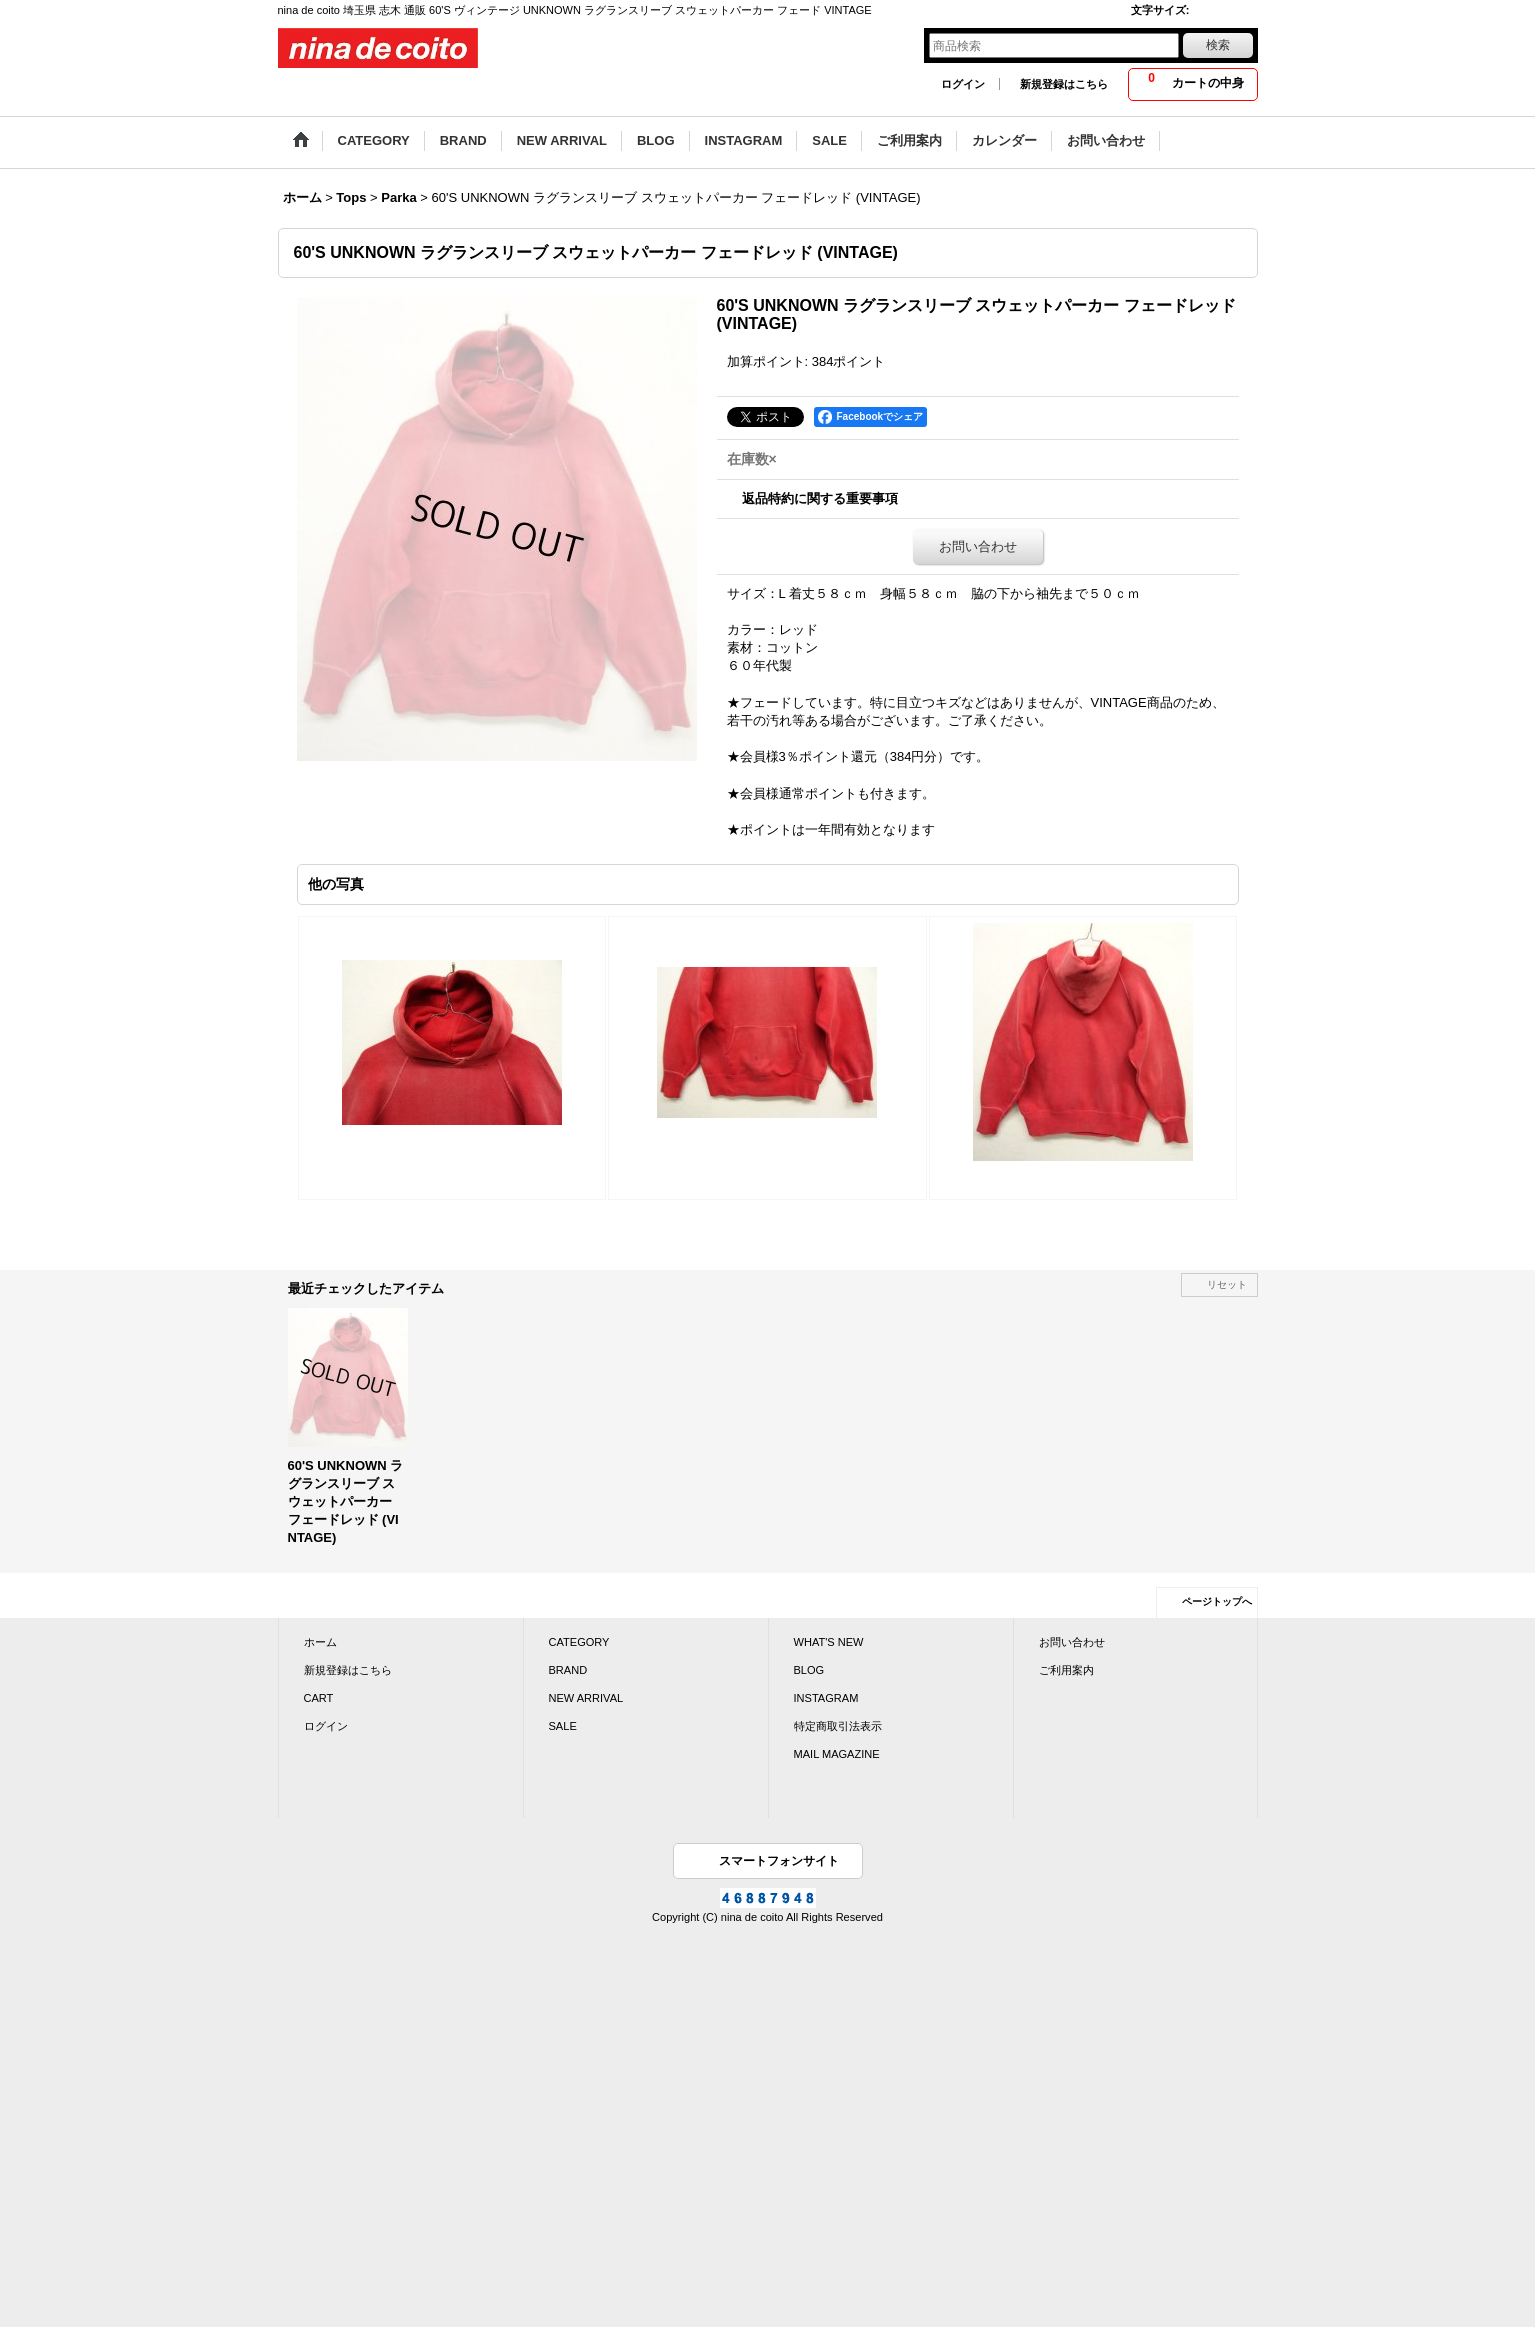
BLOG (809, 1670)
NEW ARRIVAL (586, 1698)
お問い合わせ (978, 546)
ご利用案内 (1066, 1670)
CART (319, 1698)
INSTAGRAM (826, 1698)
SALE (563, 1726)
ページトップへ (1217, 1601)
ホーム (320, 1642)
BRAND (568, 1670)
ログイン (963, 84)
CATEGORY (579, 1642)
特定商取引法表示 (838, 1726)
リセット (1227, 1284)
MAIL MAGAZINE (837, 1754)
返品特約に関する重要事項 (820, 498)
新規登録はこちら (1064, 84)
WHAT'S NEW (829, 1642)
